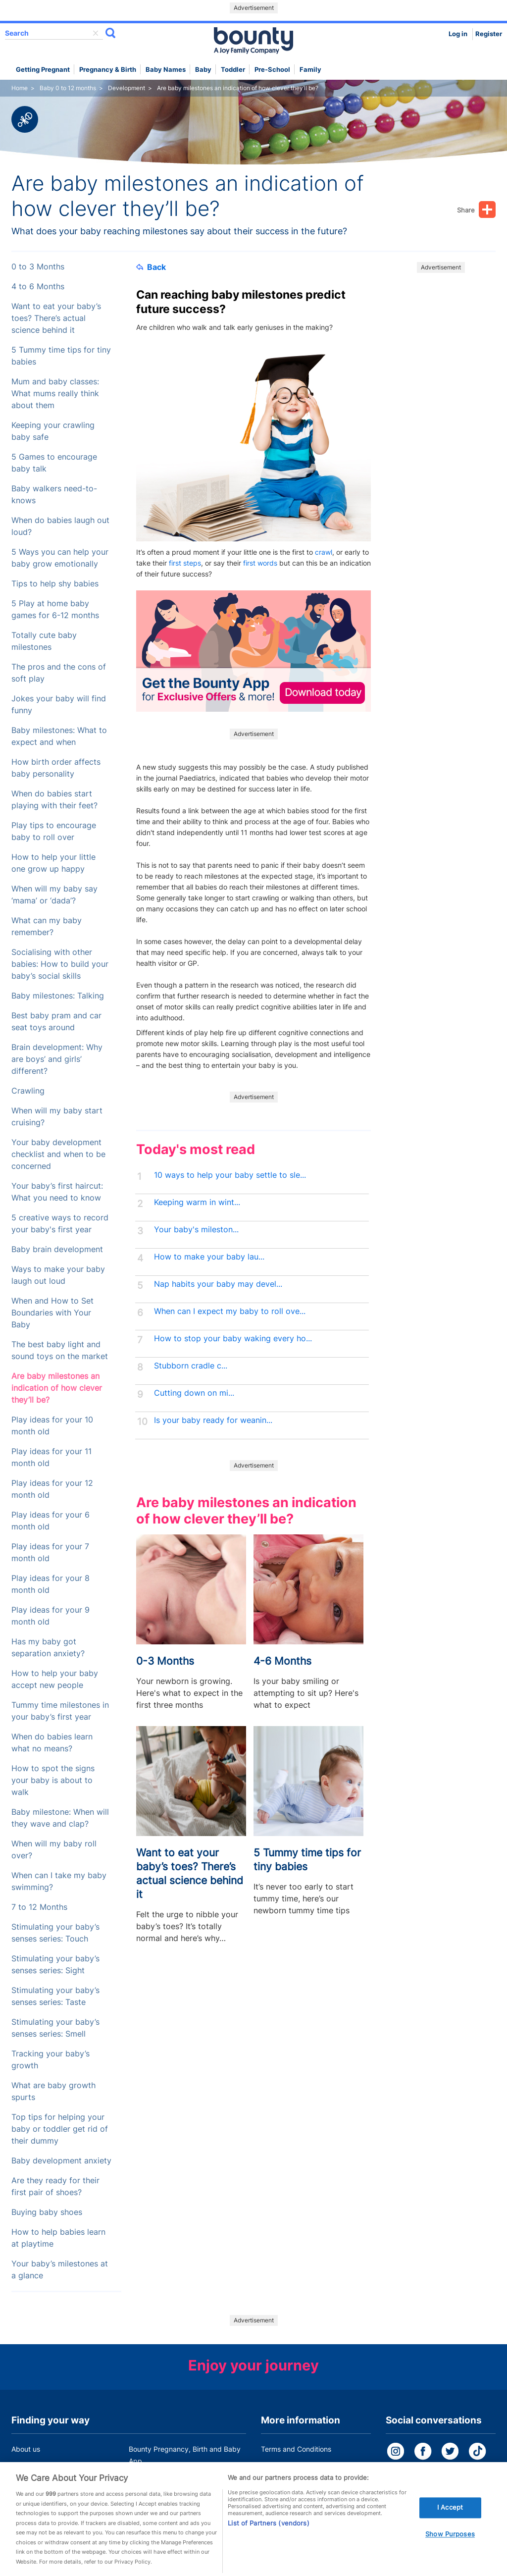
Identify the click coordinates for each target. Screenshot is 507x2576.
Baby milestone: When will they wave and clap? (60, 1818)
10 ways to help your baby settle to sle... (230, 1175)
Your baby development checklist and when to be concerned (58, 1154)
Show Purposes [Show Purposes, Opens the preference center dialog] (450, 2546)
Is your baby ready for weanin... (213, 1420)
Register (488, 34)
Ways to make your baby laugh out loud (58, 1275)
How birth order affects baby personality (56, 768)
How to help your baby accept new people (54, 1679)
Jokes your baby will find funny (58, 704)
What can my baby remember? (46, 926)
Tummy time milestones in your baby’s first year (60, 1711)
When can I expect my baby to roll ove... (229, 1311)
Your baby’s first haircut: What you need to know (57, 1192)
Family (310, 69)
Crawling (28, 1091)
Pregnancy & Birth (107, 69)
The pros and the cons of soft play (58, 672)
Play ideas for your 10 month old (52, 1425)
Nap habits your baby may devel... (218, 1284)
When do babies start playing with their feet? (54, 799)
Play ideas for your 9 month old (50, 1616)
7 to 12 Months (39, 1907)
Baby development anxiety (61, 2160)
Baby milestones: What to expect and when (59, 736)
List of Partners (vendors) (268, 2535)
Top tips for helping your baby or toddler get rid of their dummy (59, 2129)
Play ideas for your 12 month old (52, 1489)
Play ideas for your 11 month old (51, 1457)
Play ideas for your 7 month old (50, 1552)
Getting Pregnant (43, 69)
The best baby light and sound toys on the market (59, 1350)
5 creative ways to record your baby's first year (59, 1223)
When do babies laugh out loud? (60, 526)
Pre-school (272, 69)
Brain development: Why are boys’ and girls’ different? (56, 1059)
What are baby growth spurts (53, 2091)
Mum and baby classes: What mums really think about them (55, 393)
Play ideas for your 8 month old (50, 1584)
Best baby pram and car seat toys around (56, 1021)
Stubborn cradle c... (190, 1365)
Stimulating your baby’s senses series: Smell (55, 2028)
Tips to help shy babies (55, 583)
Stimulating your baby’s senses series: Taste (55, 1996)
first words (260, 563)
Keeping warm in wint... (197, 1202)
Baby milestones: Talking (57, 995)
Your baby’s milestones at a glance (59, 2269)
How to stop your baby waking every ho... (233, 1338)
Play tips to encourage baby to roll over (53, 831)
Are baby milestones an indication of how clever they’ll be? (56, 1388)
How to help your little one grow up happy (53, 863)
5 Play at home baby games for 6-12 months (55, 609)
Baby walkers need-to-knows (54, 494)
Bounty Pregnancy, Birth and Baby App (185, 2455)
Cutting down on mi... (194, 1393)
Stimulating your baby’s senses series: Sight (55, 1964)
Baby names (166, 69)
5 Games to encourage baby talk (54, 462)
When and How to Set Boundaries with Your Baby (52, 1312)
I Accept (450, 2519)
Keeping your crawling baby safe (53, 431)
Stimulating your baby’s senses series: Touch (55, 1933)
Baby (203, 69)
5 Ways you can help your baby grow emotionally (59, 558)
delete (95, 33)
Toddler (233, 69)
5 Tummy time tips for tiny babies (61, 356)
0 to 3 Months (37, 266)
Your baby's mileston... (196, 1229)
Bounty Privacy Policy (296, 2468)
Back (151, 267)
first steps (185, 563)
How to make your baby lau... (209, 1257)
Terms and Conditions (296, 2449)
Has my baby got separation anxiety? (48, 1647)
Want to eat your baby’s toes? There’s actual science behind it (56, 318)
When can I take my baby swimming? (58, 1881)
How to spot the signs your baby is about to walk (53, 1780)
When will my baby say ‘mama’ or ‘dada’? (54, 894)
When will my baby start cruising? (56, 1116)
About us (25, 2449)
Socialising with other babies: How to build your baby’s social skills (59, 964)
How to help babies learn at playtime (58, 2238)
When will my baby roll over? (54, 1849)
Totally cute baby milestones (44, 641)
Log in (458, 34)
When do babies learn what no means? (52, 1742)
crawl (323, 552)
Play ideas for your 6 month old (50, 1520)
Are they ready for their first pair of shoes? (55, 2186)
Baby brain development (57, 1249)
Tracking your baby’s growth (50, 2059)
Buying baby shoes (46, 2212)
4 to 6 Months (37, 286)
